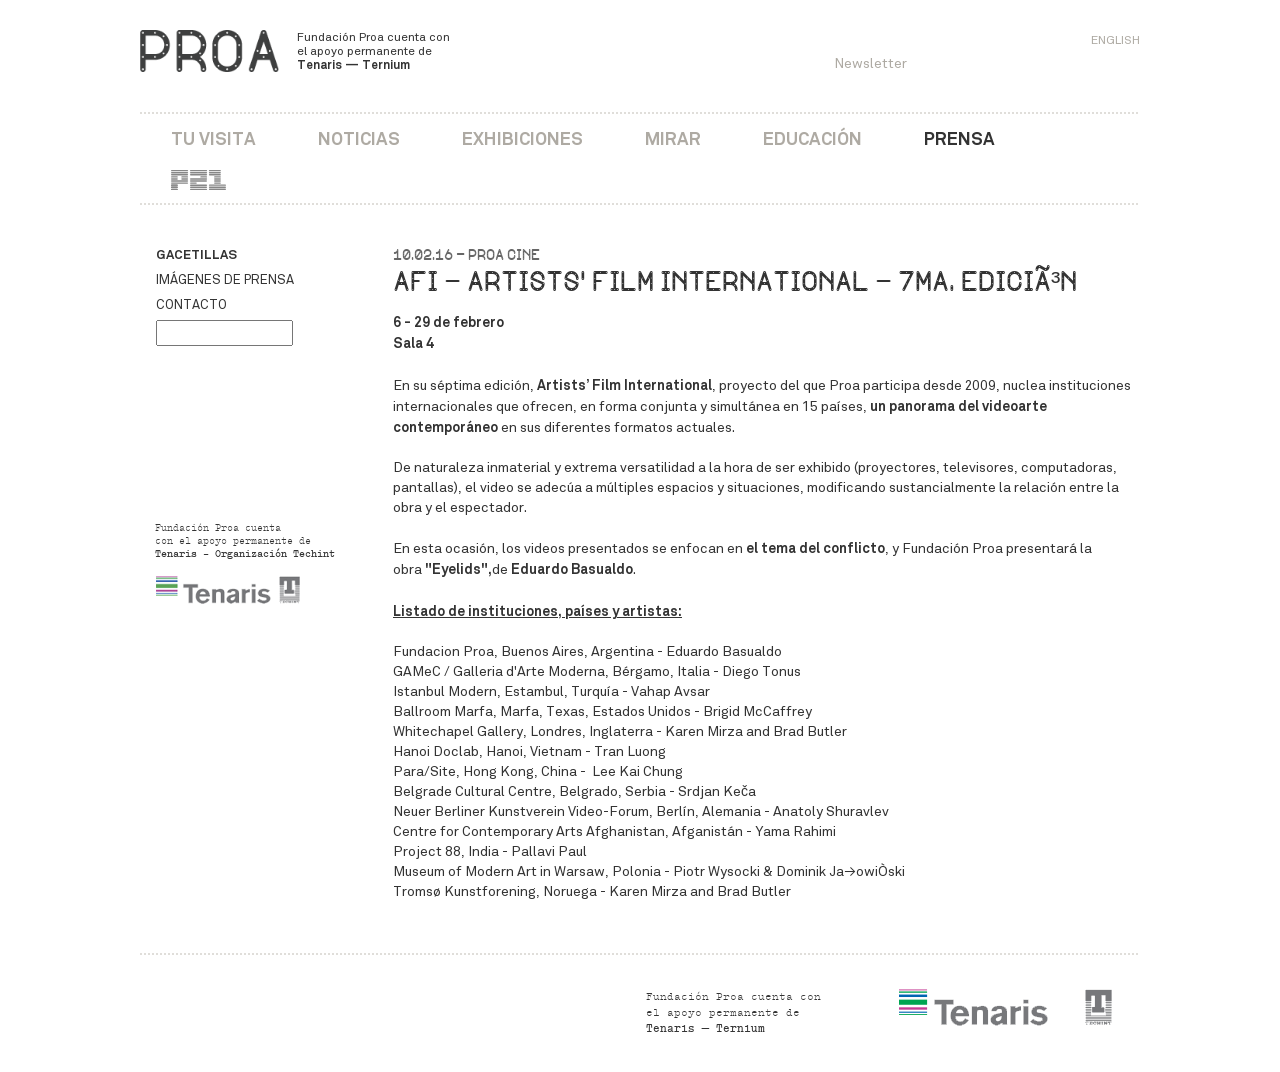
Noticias (359, 138)
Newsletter (870, 63)
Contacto (191, 305)
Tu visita (213, 138)
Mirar (673, 138)
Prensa (959, 138)
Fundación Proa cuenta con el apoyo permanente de (373, 51)
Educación (812, 138)
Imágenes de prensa (225, 280)
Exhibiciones (522, 138)
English (1115, 40)
